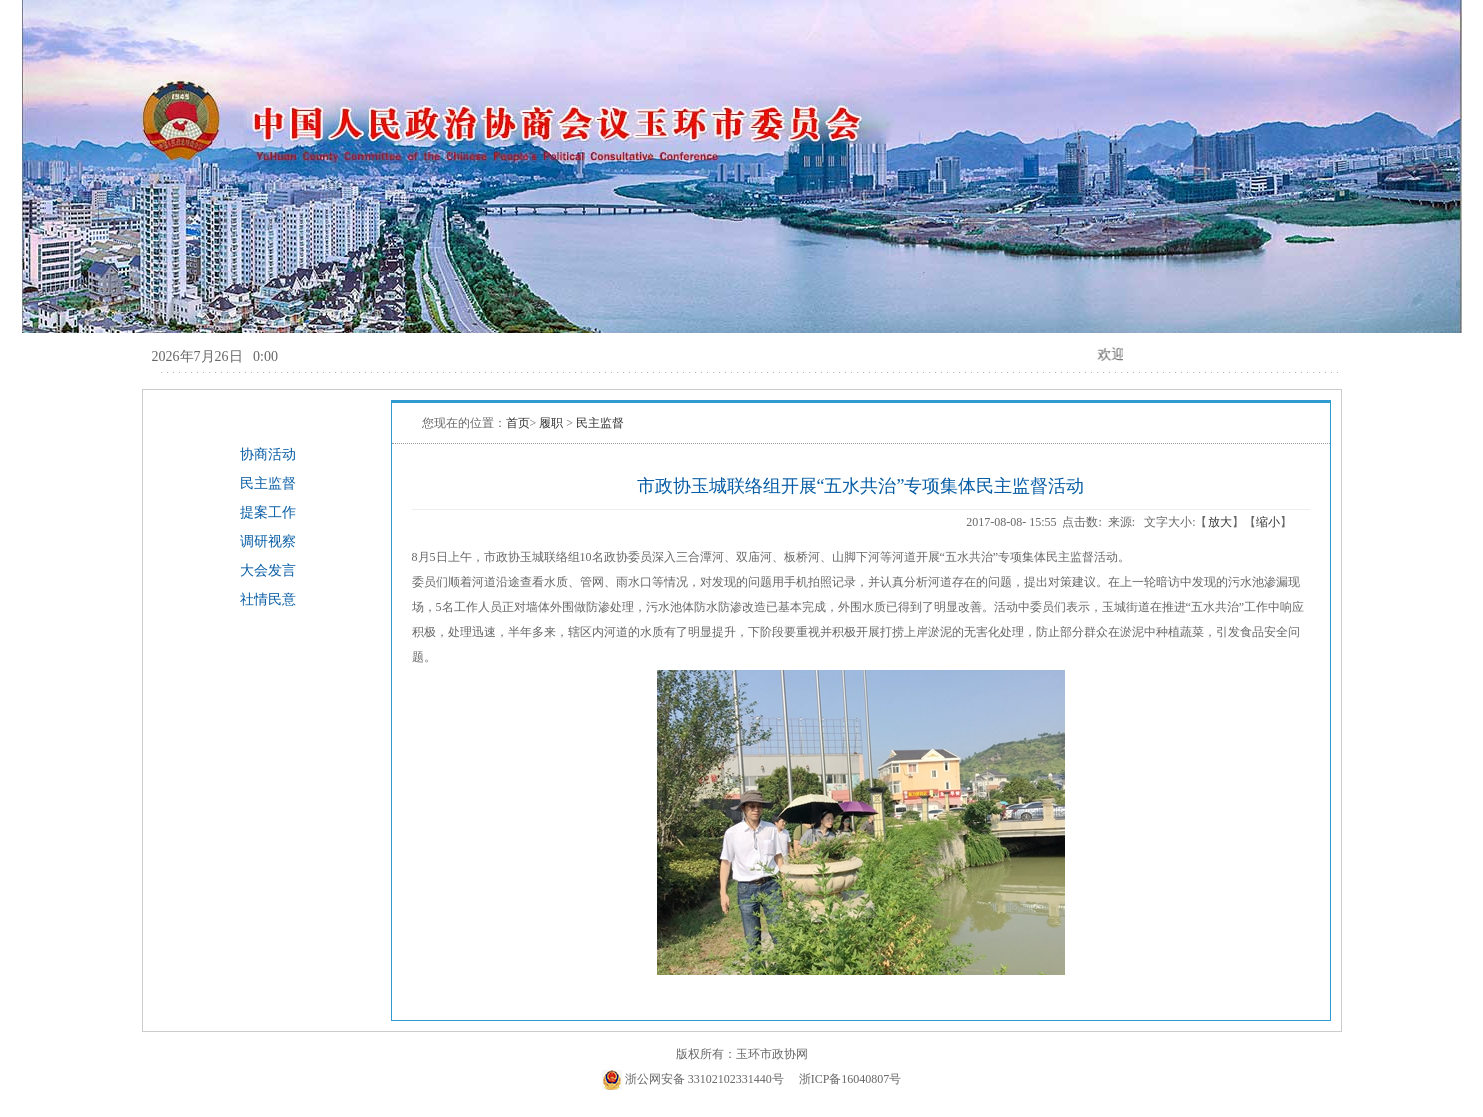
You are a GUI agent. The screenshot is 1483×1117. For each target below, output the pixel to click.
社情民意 (268, 599)
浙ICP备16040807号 (850, 1079)
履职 (552, 423)
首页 (518, 423)
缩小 (1268, 522)
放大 (1220, 522)
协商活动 (268, 454)
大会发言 (268, 570)
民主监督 (268, 483)
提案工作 (268, 512)
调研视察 (268, 541)
